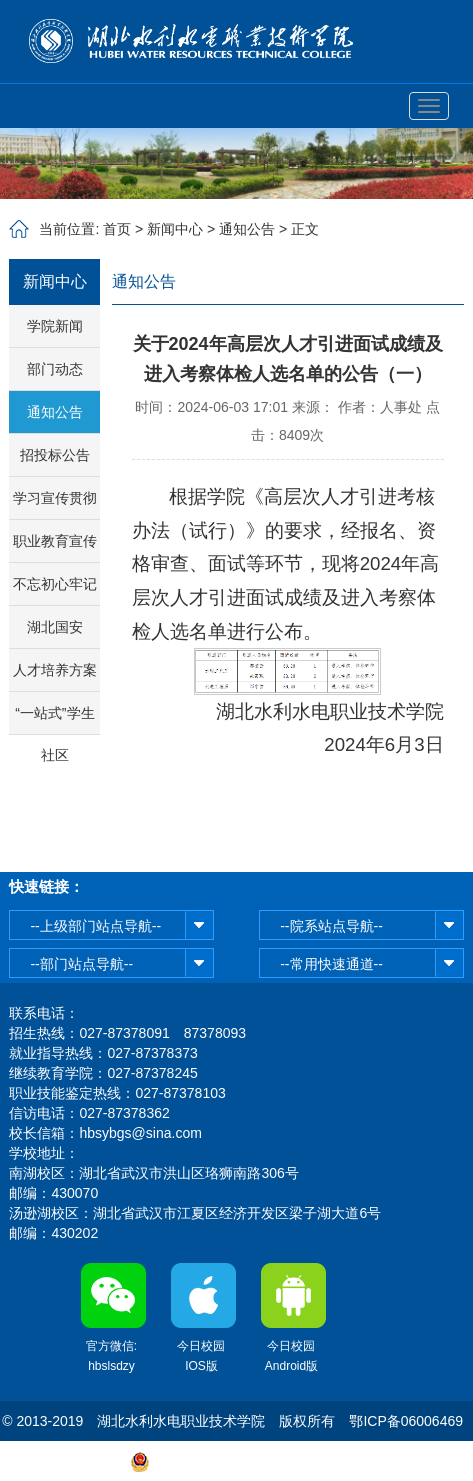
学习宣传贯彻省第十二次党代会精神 (55, 504)
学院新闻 (55, 326)
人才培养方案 (55, 670)
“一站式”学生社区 (54, 719)
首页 (117, 229)
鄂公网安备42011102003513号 (246, 1461)
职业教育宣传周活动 (55, 547)
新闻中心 (175, 229)
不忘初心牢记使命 (55, 590)
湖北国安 (55, 627)
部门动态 (55, 369)
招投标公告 (55, 455)
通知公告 (247, 229)
